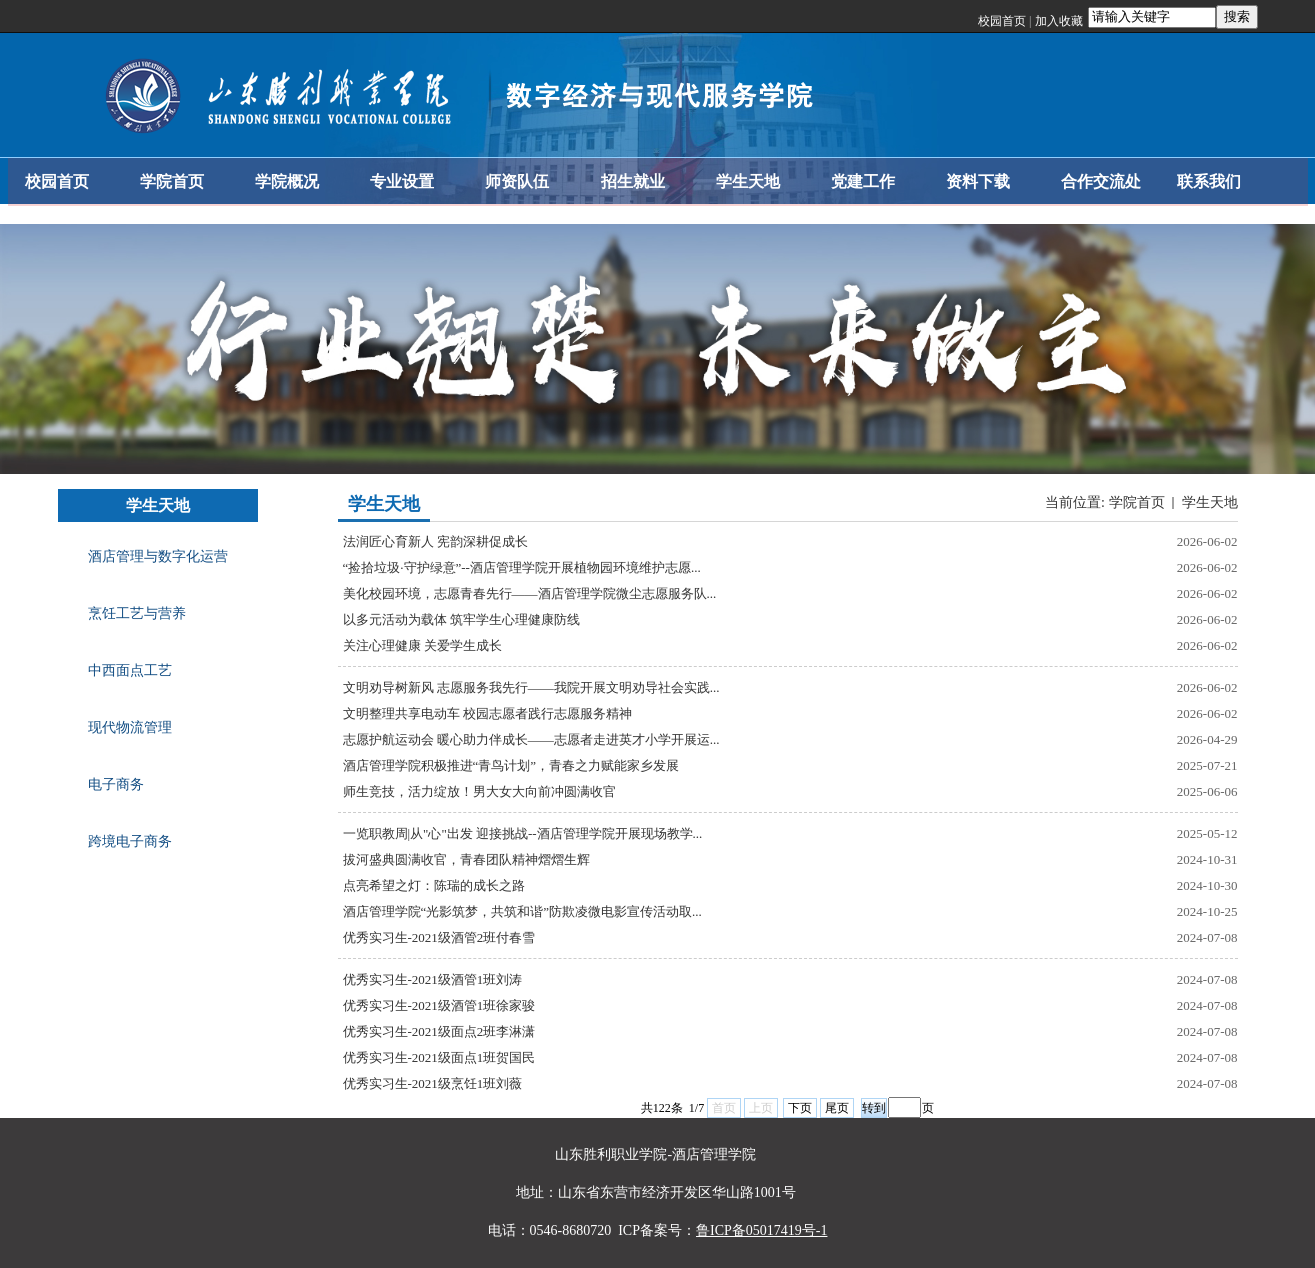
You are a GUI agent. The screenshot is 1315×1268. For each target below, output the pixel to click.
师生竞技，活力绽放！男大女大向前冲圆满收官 (479, 791)
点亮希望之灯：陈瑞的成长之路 (434, 885)
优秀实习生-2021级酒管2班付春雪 (439, 937)
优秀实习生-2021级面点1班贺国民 (439, 1057)
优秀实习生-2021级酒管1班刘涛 (433, 979)
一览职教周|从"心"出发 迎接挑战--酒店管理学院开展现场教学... (523, 833)
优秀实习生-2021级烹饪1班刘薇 (433, 1083)
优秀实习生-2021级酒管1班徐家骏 (439, 1005)
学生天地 (1210, 502)
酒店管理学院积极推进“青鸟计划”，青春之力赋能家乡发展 (511, 765)
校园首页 (1002, 21)
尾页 (837, 1108)
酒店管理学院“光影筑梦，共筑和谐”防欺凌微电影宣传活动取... (522, 911)
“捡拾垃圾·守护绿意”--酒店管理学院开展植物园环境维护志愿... (522, 567)
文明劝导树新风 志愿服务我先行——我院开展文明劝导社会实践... (531, 687)
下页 (800, 1108)
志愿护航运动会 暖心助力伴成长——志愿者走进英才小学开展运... (531, 739)
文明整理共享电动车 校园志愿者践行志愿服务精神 (487, 713)
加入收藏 (1059, 21)
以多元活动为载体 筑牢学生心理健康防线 (461, 619)
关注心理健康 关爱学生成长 (422, 645)
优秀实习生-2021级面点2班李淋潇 (439, 1031)
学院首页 (1137, 502)
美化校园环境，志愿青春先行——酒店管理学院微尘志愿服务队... (530, 593)
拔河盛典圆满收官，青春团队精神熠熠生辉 (466, 859)
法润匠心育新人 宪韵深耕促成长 (435, 541)
